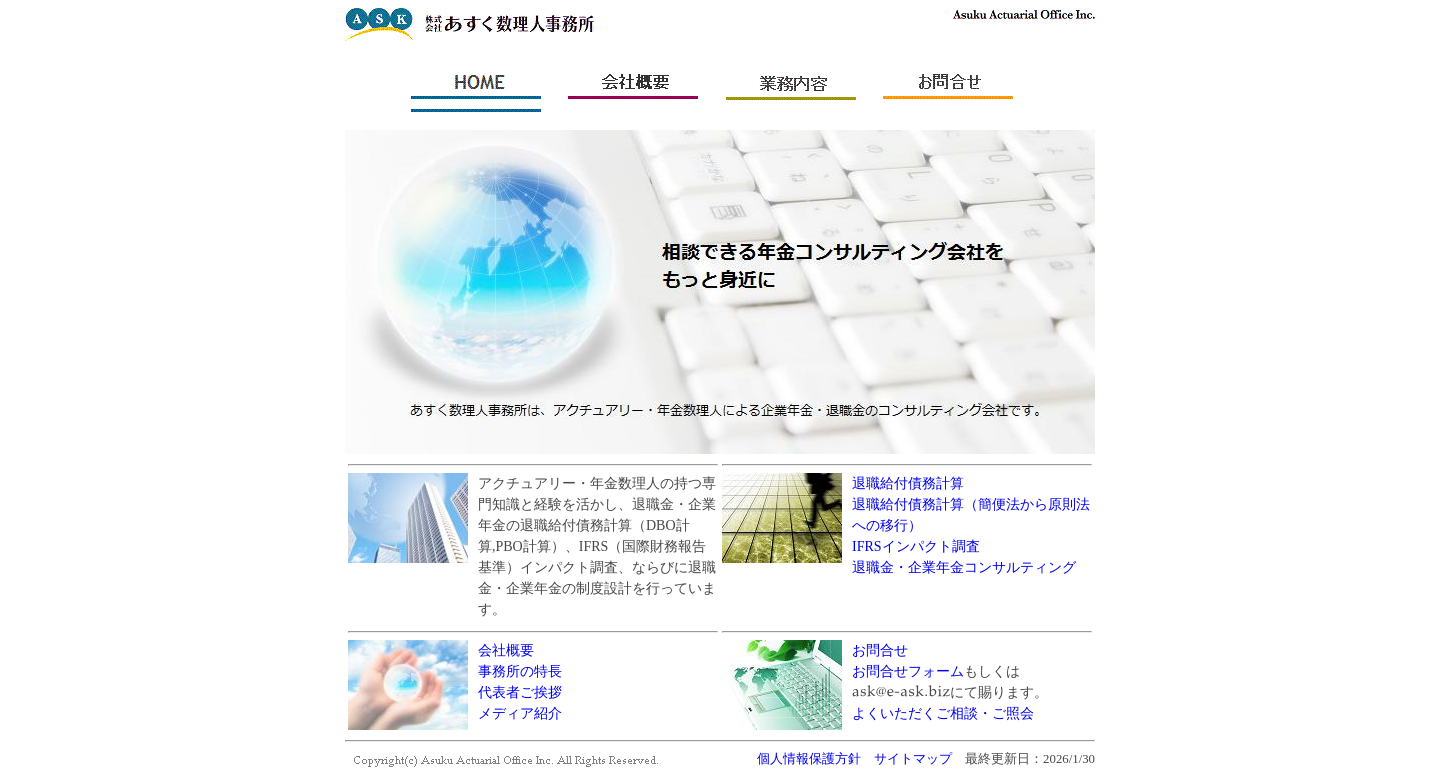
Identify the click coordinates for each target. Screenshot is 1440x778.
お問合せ (880, 650)
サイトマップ (913, 759)
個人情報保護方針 (809, 759)
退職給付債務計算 (908, 483)
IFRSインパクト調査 (916, 546)
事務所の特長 (520, 671)
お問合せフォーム (908, 671)
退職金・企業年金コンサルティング (964, 567)
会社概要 (506, 650)
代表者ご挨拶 (520, 692)
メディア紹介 (520, 713)
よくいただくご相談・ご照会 (943, 713)
